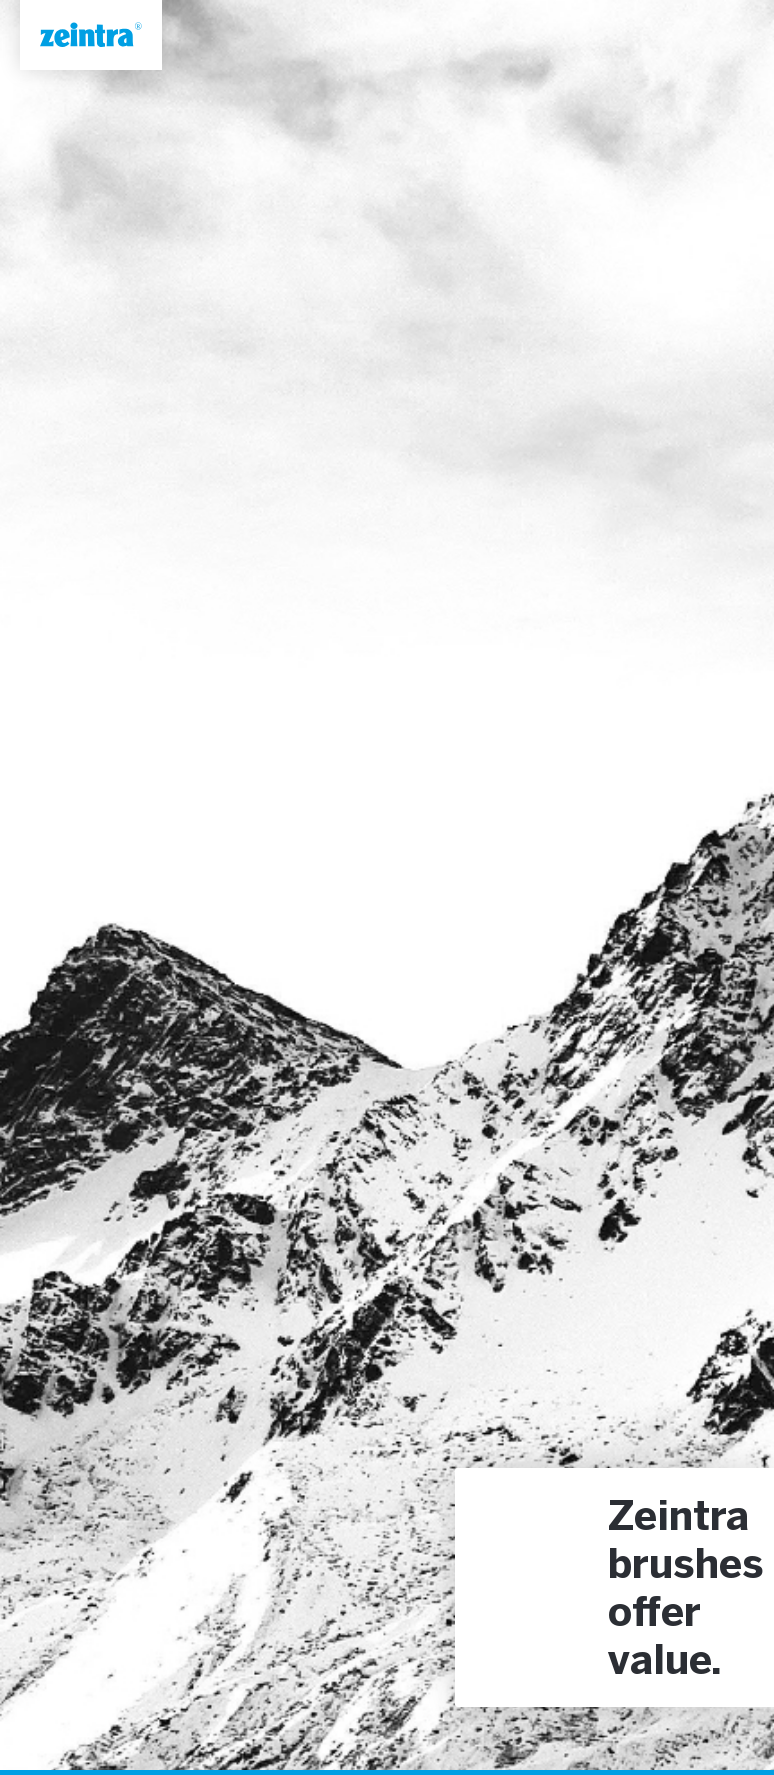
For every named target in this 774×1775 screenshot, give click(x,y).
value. (665, 1663)
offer (654, 1615)
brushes (686, 1567)
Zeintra (678, 1519)
